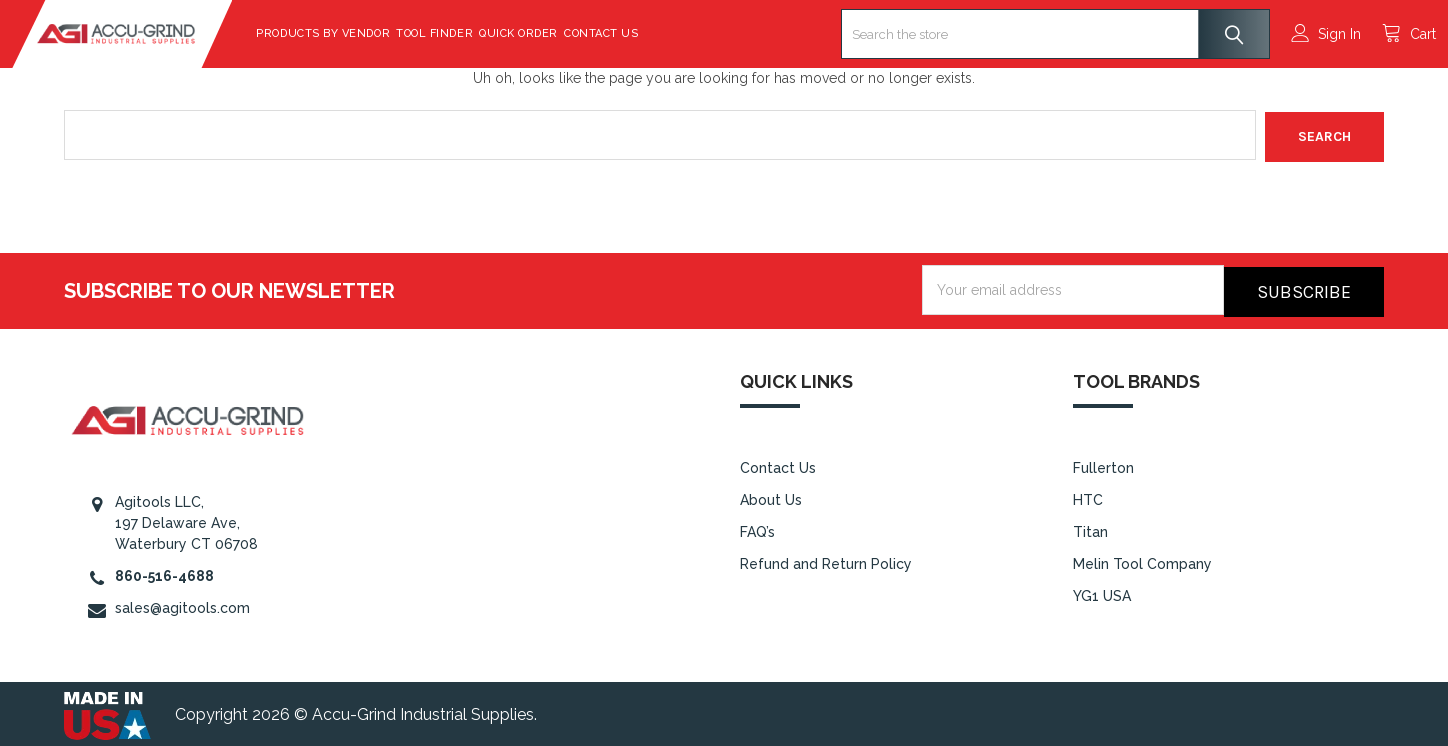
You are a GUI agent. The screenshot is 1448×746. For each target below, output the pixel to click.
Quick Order (570, 33)
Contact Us (653, 33)
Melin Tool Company (1142, 559)
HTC (1088, 495)
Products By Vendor (375, 33)
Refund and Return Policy (826, 559)
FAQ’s (757, 527)
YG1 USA (1102, 591)
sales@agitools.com (182, 604)
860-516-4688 (164, 572)
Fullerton (1103, 464)
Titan (1090, 527)
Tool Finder (486, 33)
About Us (771, 495)
